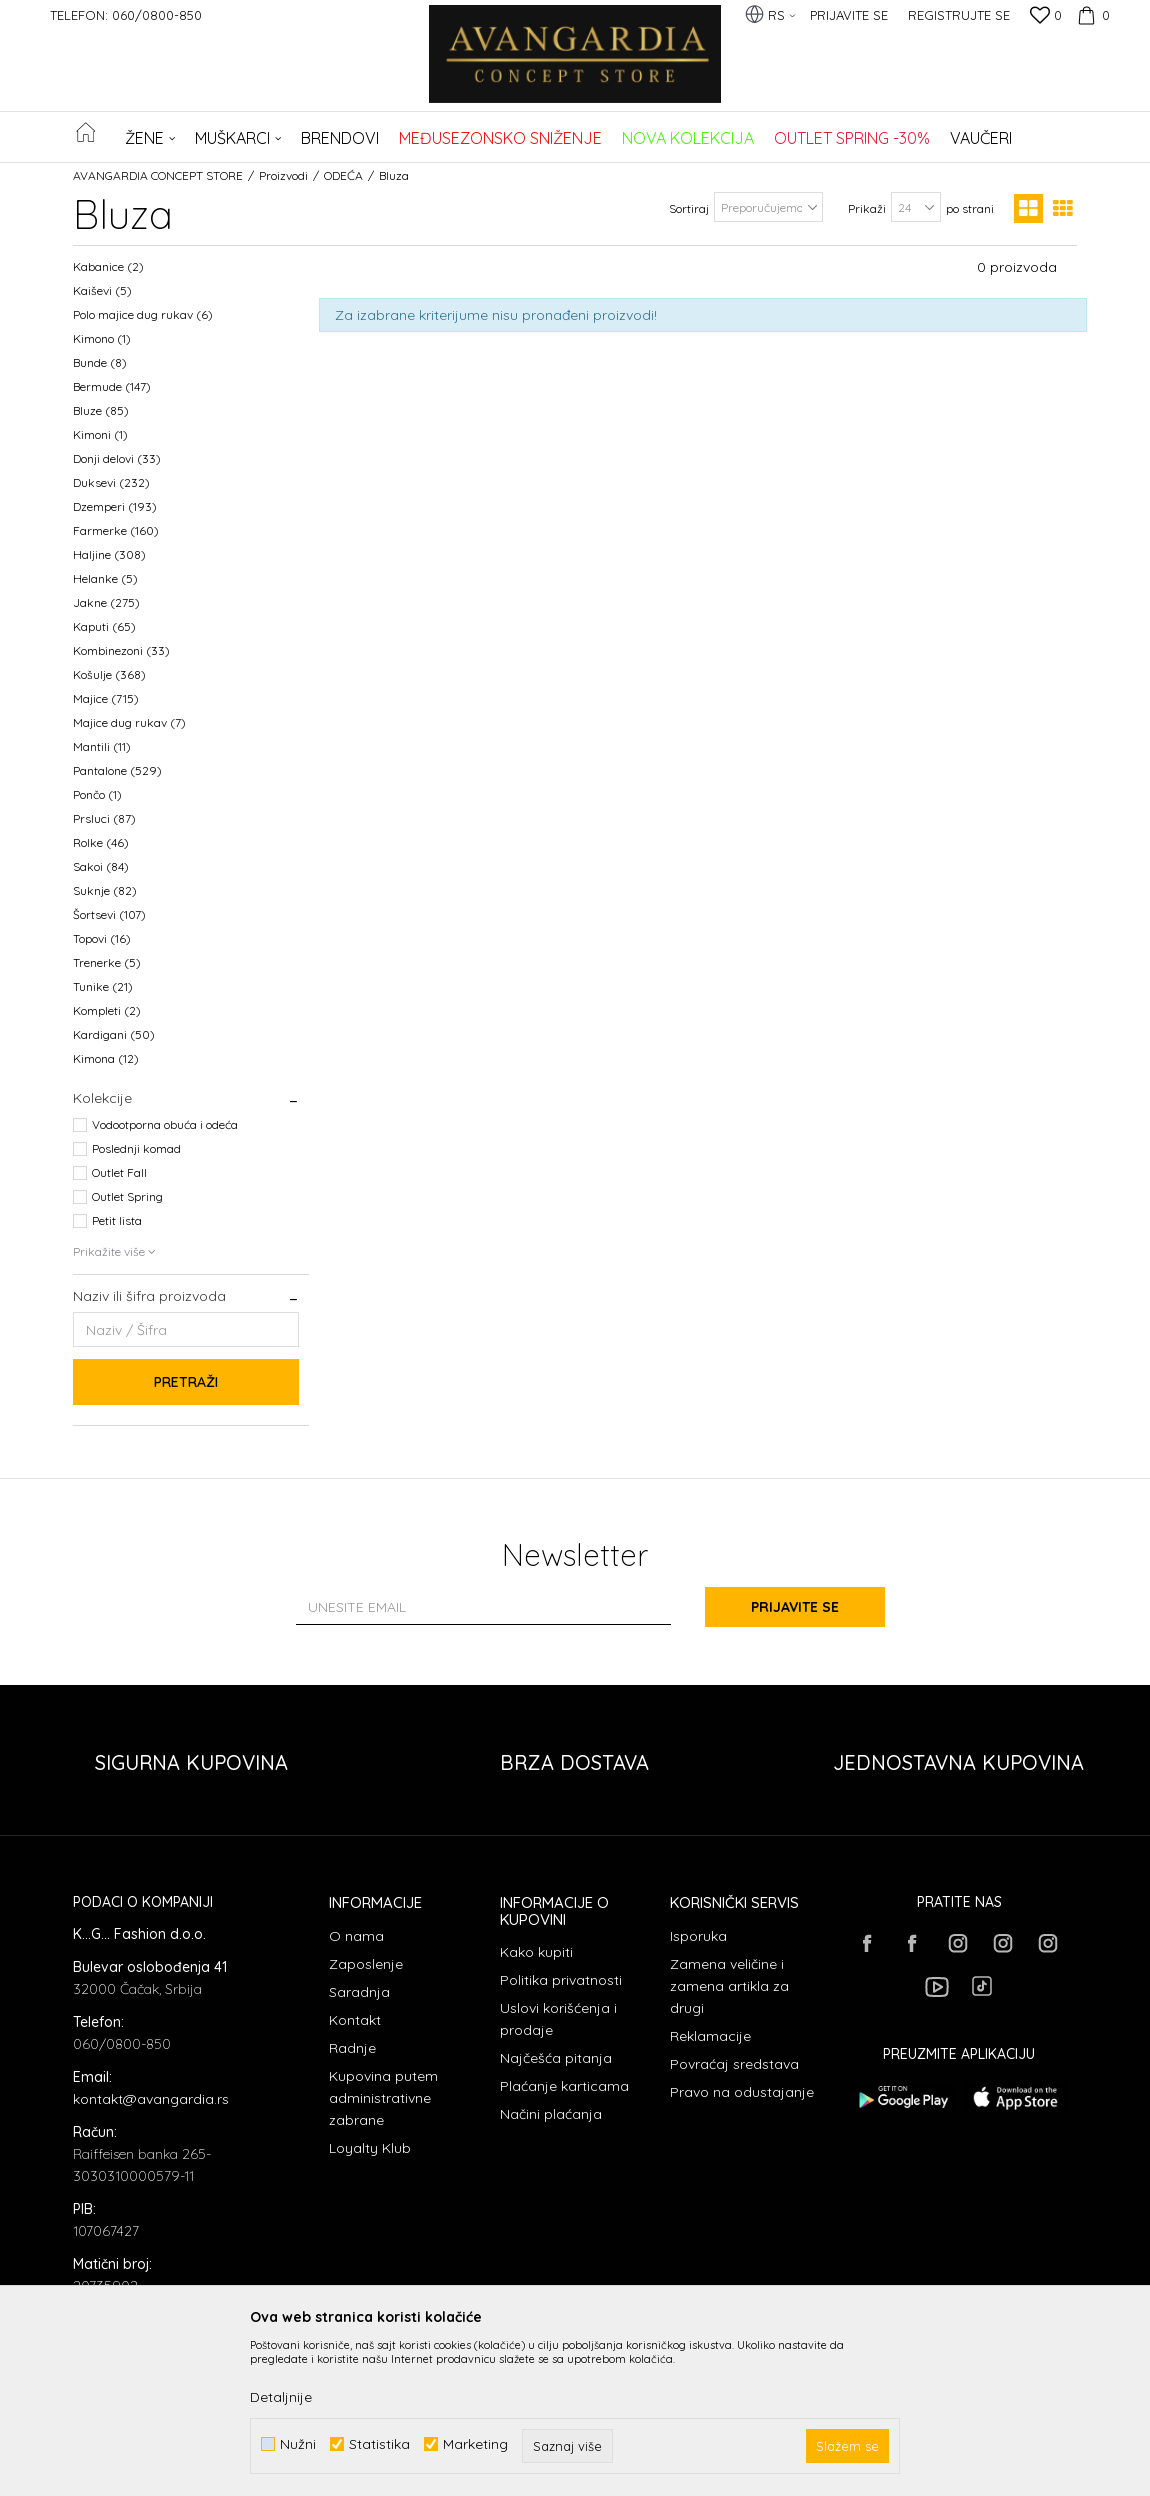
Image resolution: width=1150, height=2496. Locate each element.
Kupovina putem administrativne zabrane (383, 2098)
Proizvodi (283, 175)
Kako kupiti (536, 1952)
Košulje (109, 674)
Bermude (112, 386)
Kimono (102, 338)
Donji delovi (117, 458)
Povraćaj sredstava (734, 2064)
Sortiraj (689, 208)
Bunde (100, 362)
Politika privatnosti (561, 1980)
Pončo (97, 794)
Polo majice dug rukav (143, 314)
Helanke (105, 578)
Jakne (106, 602)
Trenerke (107, 962)
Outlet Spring (127, 1196)
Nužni (298, 2444)
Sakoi (101, 866)
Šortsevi (109, 914)
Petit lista (117, 1220)
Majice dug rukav (129, 722)
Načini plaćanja (551, 2114)
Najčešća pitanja (556, 2058)
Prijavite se (795, 1607)
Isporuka (698, 1936)
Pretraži (186, 1382)
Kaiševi (102, 290)
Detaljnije (281, 2397)
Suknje (105, 890)
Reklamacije (710, 2036)
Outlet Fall (119, 1172)
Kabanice (108, 266)
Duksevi (111, 482)
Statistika (379, 2444)
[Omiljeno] (1046, 17)
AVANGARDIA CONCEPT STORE (158, 175)
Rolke (101, 842)
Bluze (101, 410)
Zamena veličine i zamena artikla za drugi (729, 1986)
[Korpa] (1091, 15)
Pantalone (117, 770)
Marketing (475, 2444)
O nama (356, 1936)
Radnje (352, 2048)
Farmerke (116, 530)
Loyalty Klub (370, 2148)
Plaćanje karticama (564, 2086)
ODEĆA (343, 175)
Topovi (102, 938)
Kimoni (100, 434)
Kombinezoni (121, 650)
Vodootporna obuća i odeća (165, 1124)
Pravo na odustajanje (742, 2092)
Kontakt (355, 2020)
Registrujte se (959, 15)
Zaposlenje (366, 1964)
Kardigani (114, 1034)
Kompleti (107, 1010)
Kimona (106, 1058)
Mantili (102, 746)
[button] (1065, 136)
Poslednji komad (136, 1148)
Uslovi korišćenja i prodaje (558, 2019)
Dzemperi (115, 506)
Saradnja (359, 1992)
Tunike (103, 986)
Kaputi (104, 626)
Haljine (109, 554)
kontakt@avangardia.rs (151, 2099)
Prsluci (104, 818)
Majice (106, 698)
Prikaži (867, 208)
